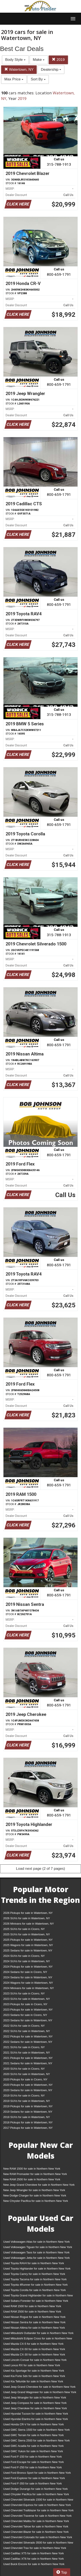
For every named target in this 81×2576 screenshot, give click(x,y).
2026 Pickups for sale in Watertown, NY (28, 1912)
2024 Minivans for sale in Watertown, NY (28, 1988)
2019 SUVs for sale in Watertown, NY (26, 2101)
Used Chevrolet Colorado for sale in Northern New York (37, 2537)
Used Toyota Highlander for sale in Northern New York (36, 2268)
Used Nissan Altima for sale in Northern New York (34, 2327)
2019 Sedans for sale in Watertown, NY (27, 2111)
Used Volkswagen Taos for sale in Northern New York (36, 2252)
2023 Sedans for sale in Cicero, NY (25, 2015)
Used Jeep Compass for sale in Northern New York (35, 2402)
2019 (58, 60)
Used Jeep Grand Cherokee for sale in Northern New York (39, 2386)
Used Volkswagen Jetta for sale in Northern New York (36, 2257)
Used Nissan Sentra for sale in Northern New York (34, 2322)
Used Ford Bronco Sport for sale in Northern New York (37, 2472)
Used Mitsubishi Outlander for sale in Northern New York (38, 2333)
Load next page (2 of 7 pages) (40, 1869)
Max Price (13, 79)
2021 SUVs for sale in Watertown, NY (26, 2052)
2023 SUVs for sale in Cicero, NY (24, 1993)
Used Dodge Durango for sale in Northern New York (35, 2488)
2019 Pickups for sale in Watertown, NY (28, 2106)
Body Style (15, 60)
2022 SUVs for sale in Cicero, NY (24, 2025)
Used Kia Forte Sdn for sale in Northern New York (34, 2376)
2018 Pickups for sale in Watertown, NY (28, 2122)
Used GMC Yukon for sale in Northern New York (33, 2451)
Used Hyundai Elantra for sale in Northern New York (35, 2419)
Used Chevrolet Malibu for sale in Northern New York (36, 2521)
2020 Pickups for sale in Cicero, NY (25, 2079)
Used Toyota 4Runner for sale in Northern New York (35, 2284)
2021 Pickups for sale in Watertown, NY (28, 2058)
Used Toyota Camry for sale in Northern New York (34, 2274)
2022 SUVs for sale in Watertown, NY (26, 2031)
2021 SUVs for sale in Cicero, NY (24, 2047)
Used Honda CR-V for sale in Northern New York (33, 2424)
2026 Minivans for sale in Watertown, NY (28, 1923)
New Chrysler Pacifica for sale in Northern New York (35, 2200)
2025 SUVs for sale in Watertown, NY (26, 1934)
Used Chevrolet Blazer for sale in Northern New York (36, 2531)
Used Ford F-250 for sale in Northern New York (32, 2467)
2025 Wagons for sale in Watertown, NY (28, 1945)
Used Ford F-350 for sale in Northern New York (32, 2483)
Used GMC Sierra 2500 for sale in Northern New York (36, 2440)
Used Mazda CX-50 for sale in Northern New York (34, 2349)
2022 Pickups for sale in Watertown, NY (28, 2036)
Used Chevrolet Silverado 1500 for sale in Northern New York (38, 2500)
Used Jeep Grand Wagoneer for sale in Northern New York (39, 2392)
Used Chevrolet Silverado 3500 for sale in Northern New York (38, 2543)
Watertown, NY (18, 69)
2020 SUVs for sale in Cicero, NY (24, 2068)
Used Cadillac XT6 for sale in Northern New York (33, 2558)
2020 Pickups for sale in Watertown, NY (28, 2084)
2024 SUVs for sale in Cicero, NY (24, 1955)
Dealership (51, 69)
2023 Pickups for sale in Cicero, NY (25, 2004)
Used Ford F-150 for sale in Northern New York (32, 2456)
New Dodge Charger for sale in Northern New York (34, 2195)
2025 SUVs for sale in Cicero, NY (24, 1929)
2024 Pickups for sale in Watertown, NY (28, 1966)
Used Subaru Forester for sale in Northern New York (35, 2300)
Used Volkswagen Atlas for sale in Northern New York (36, 2241)
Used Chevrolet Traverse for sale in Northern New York (37, 2515)
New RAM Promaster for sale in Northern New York (35, 2174)
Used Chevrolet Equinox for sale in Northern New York (37, 2505)
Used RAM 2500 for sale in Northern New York (32, 2311)
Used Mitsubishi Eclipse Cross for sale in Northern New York (37, 2339)
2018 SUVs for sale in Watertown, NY (26, 2117)
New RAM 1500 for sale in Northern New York (31, 2168)
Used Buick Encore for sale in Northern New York (33, 2564)
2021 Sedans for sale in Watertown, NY (27, 2063)
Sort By (38, 79)
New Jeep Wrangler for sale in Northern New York (34, 2190)
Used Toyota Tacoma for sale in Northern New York (35, 2279)
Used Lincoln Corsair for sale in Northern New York (35, 2360)
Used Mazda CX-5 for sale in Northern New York (33, 2343)
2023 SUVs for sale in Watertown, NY (26, 1998)
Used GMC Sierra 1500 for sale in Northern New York (36, 2429)
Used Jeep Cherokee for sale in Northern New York (35, 2408)
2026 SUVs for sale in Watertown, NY (26, 1918)
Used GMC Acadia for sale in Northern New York (33, 2445)
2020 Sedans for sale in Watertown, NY (27, 2090)
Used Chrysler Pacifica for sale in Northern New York (36, 2494)
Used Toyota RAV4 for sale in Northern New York (33, 2263)
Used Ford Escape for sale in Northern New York (33, 2462)
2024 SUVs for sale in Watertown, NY (26, 1961)
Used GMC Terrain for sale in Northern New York (33, 2435)
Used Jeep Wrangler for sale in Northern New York (34, 2397)
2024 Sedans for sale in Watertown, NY (27, 1977)
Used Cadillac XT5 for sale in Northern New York (33, 2553)
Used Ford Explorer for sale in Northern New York (34, 2478)
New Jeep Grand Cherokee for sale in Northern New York (39, 2184)
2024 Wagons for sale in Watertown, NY (28, 1982)
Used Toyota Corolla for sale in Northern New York (34, 2290)
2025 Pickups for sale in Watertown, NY (28, 1939)
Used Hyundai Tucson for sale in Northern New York (35, 2413)
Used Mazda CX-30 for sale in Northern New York (34, 2354)
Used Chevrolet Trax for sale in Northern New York (34, 2548)
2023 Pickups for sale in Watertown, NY (28, 2009)
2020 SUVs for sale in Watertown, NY (26, 2074)
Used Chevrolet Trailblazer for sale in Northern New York (38, 2510)
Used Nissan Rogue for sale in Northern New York (34, 2317)
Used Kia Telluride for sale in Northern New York (33, 2381)
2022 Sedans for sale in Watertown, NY (27, 2041)
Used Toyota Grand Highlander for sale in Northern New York (38, 2296)
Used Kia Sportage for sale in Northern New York (33, 2370)
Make (38, 60)
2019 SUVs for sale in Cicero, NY (24, 2095)
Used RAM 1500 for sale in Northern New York (32, 2306)
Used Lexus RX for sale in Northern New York (31, 2365)
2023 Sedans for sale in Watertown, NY (27, 2020)
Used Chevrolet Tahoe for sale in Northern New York (35, 2526)
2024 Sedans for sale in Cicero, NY (25, 1972)
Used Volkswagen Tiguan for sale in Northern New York (37, 2247)
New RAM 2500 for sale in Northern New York (31, 2179)
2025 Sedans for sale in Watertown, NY (27, 1950)
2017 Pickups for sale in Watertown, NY (28, 2127)
